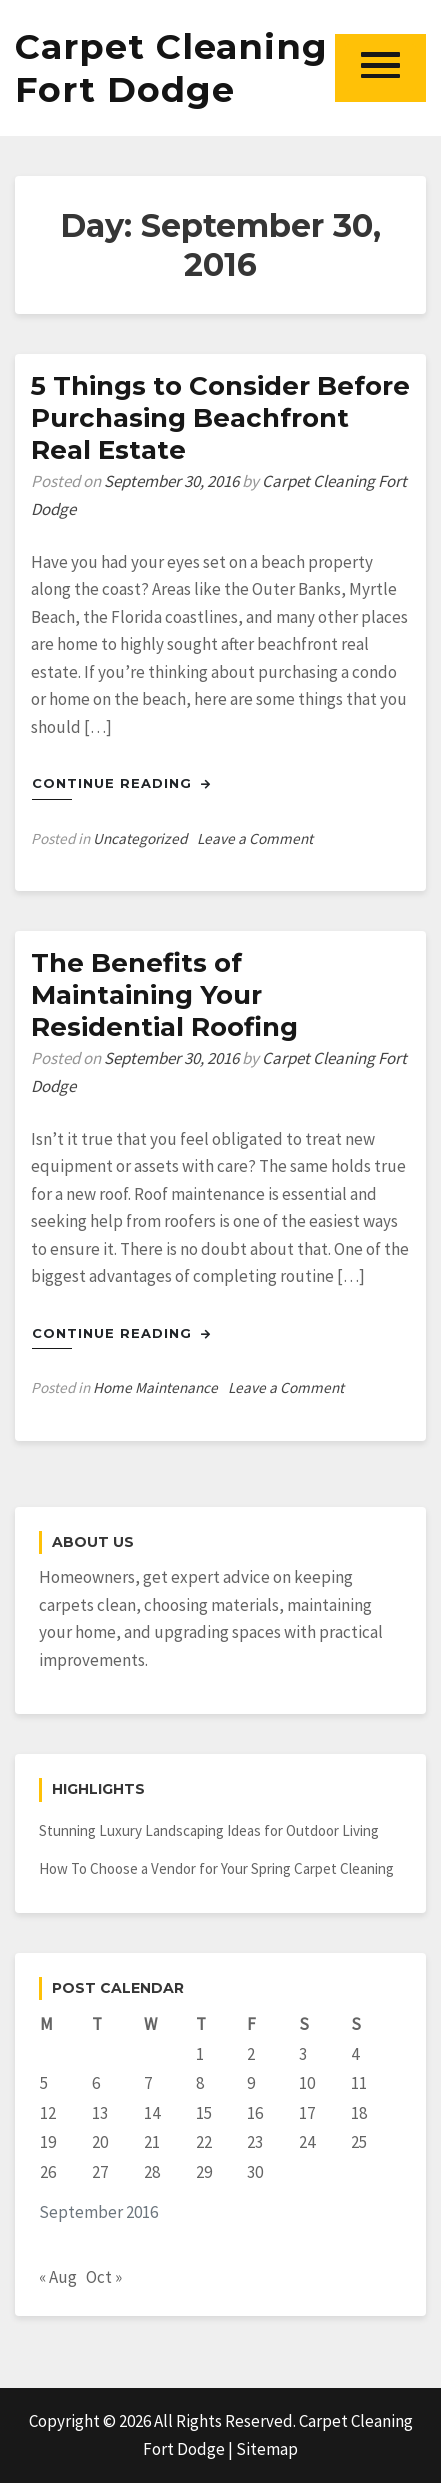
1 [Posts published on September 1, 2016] (200, 2054)
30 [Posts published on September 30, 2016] (255, 2172)
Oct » (104, 2277)
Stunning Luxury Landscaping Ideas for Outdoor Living (209, 1830)
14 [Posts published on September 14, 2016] (152, 2113)
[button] (380, 67)
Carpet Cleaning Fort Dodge (171, 68)
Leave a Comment (255, 838)
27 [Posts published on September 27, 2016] (100, 2172)
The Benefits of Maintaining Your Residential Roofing (164, 995)
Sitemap (267, 2449)
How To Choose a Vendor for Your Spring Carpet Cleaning (216, 1868)
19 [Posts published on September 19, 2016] (48, 2142)
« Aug (58, 2277)
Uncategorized (140, 838)
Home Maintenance (155, 1387)
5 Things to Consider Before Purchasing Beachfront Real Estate (220, 418)
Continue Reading (121, 783)
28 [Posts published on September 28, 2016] (152, 2172)
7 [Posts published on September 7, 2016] (148, 2083)
